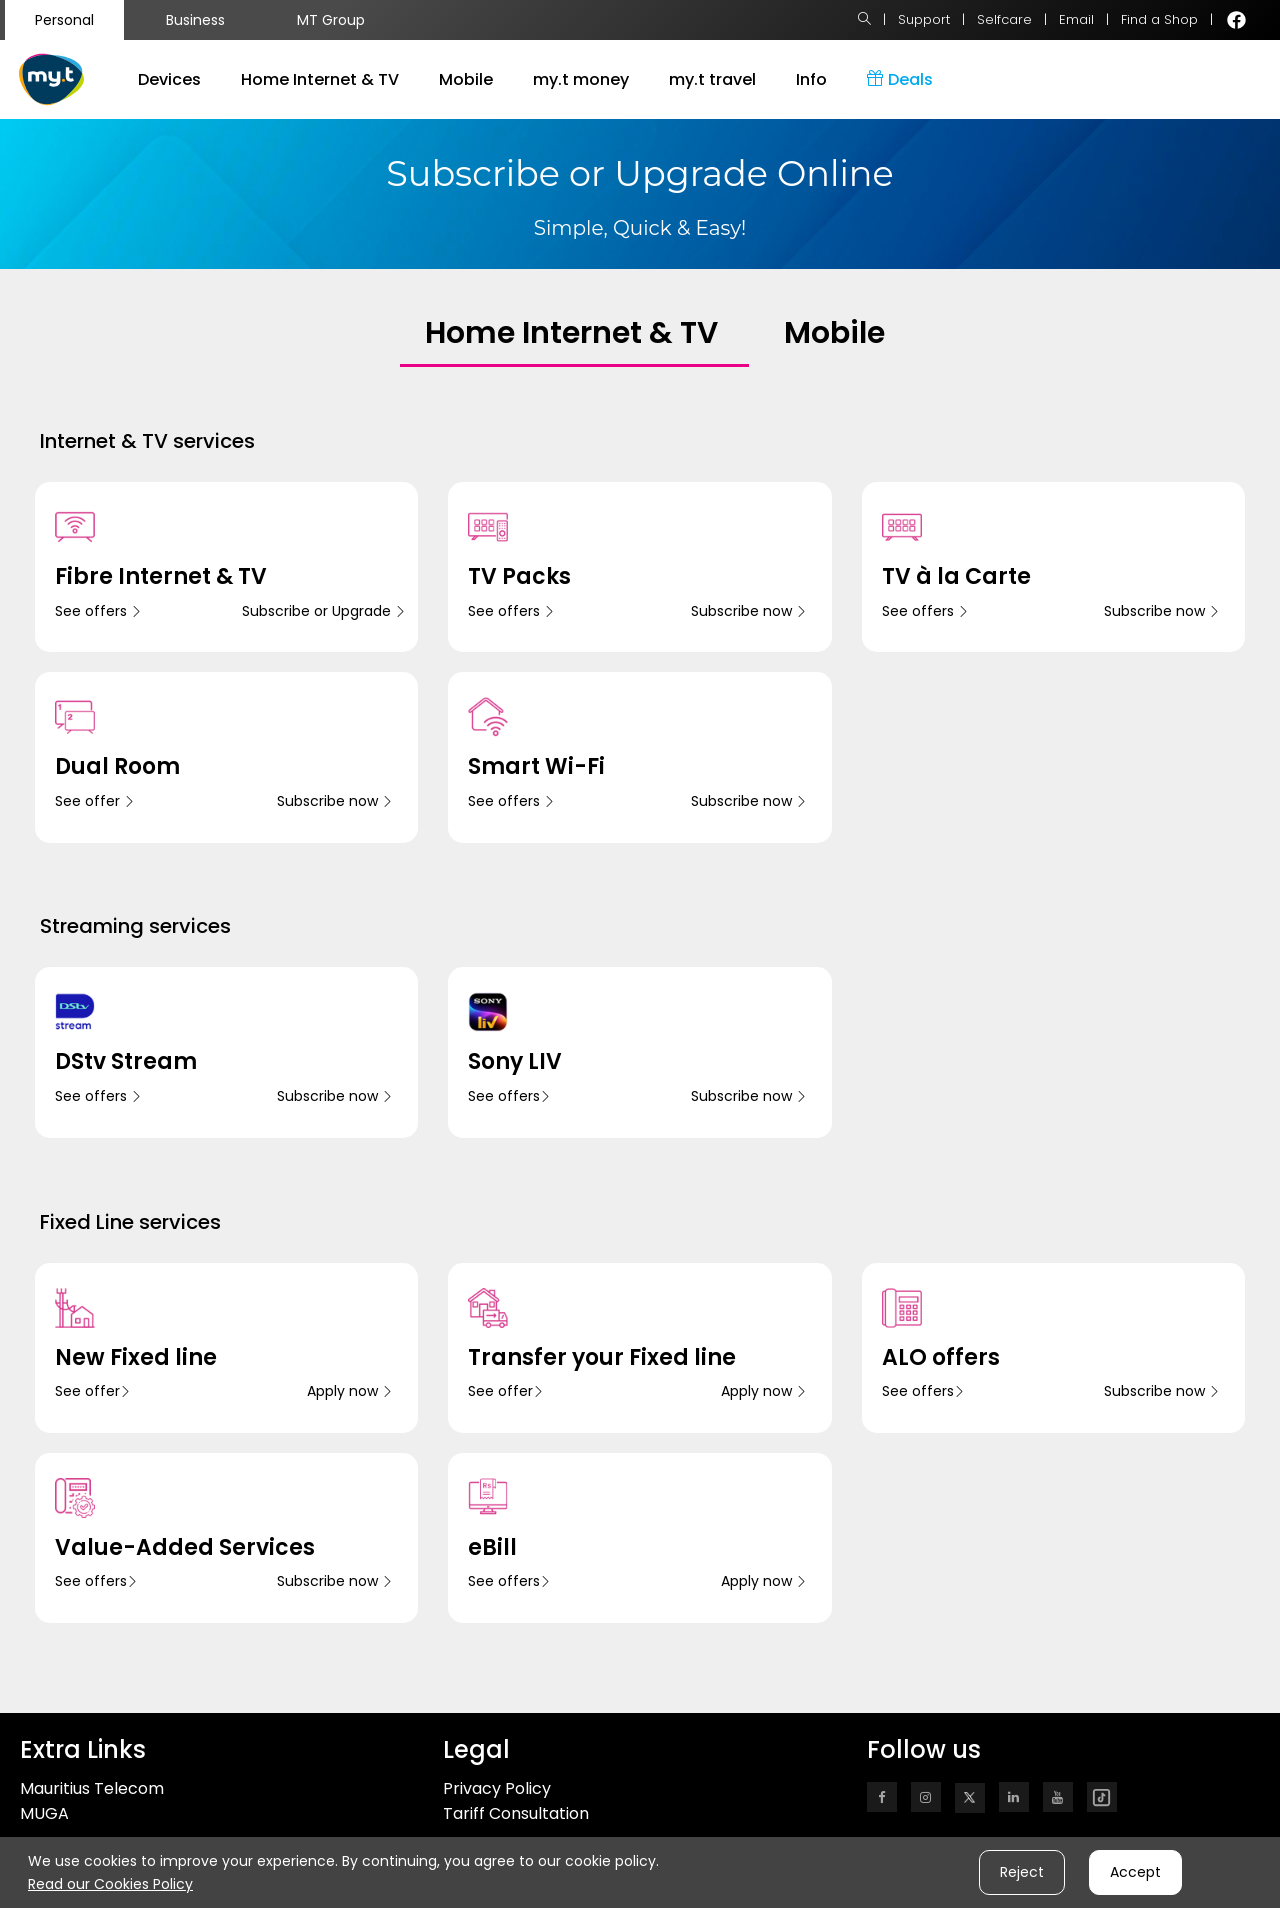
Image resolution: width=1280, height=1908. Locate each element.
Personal (64, 20)
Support (924, 19)
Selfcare (1004, 19)
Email (1076, 19)
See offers (98, 611)
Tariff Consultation (516, 1813)
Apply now (350, 1391)
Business (195, 20)
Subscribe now (749, 611)
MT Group (331, 20)
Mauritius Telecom (92, 1788)
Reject (1022, 1872)
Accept (1135, 1872)
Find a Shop (1159, 19)
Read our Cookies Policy (110, 1884)
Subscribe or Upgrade (324, 611)
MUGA (44, 1813)
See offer (95, 801)
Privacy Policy (497, 1788)
